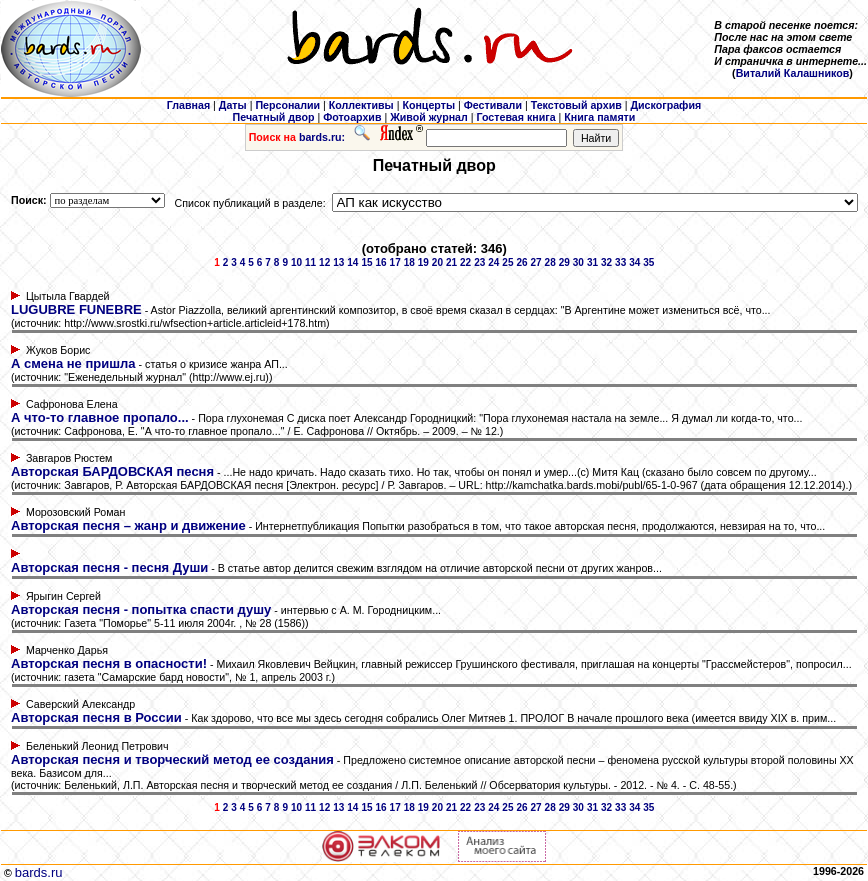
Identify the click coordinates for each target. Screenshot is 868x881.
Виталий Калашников (793, 73)
